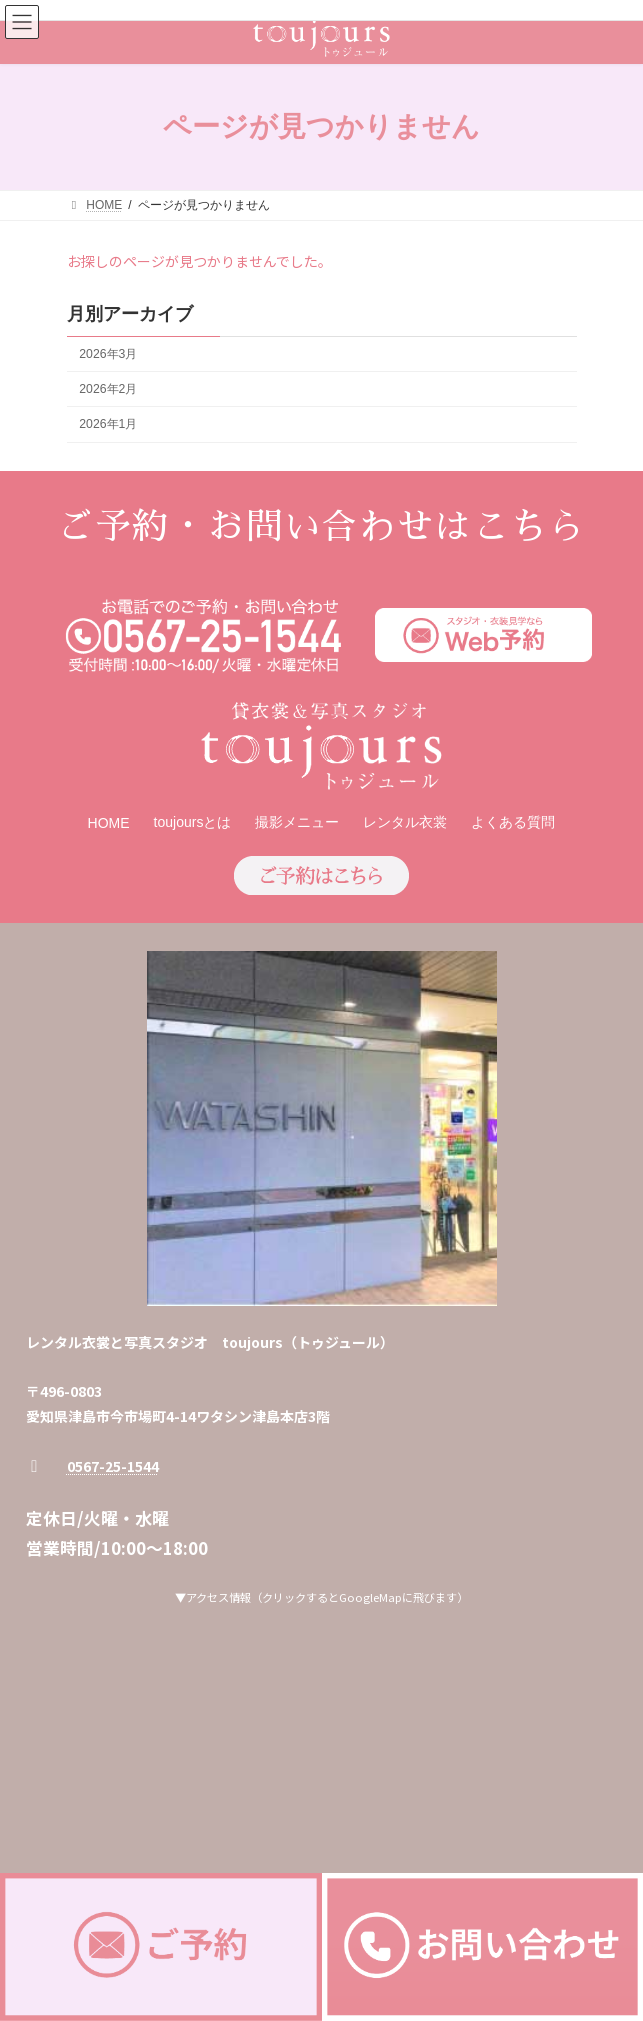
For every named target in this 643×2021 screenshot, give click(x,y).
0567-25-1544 (113, 1466)
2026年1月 (108, 424)
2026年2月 (108, 389)
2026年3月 (108, 354)
